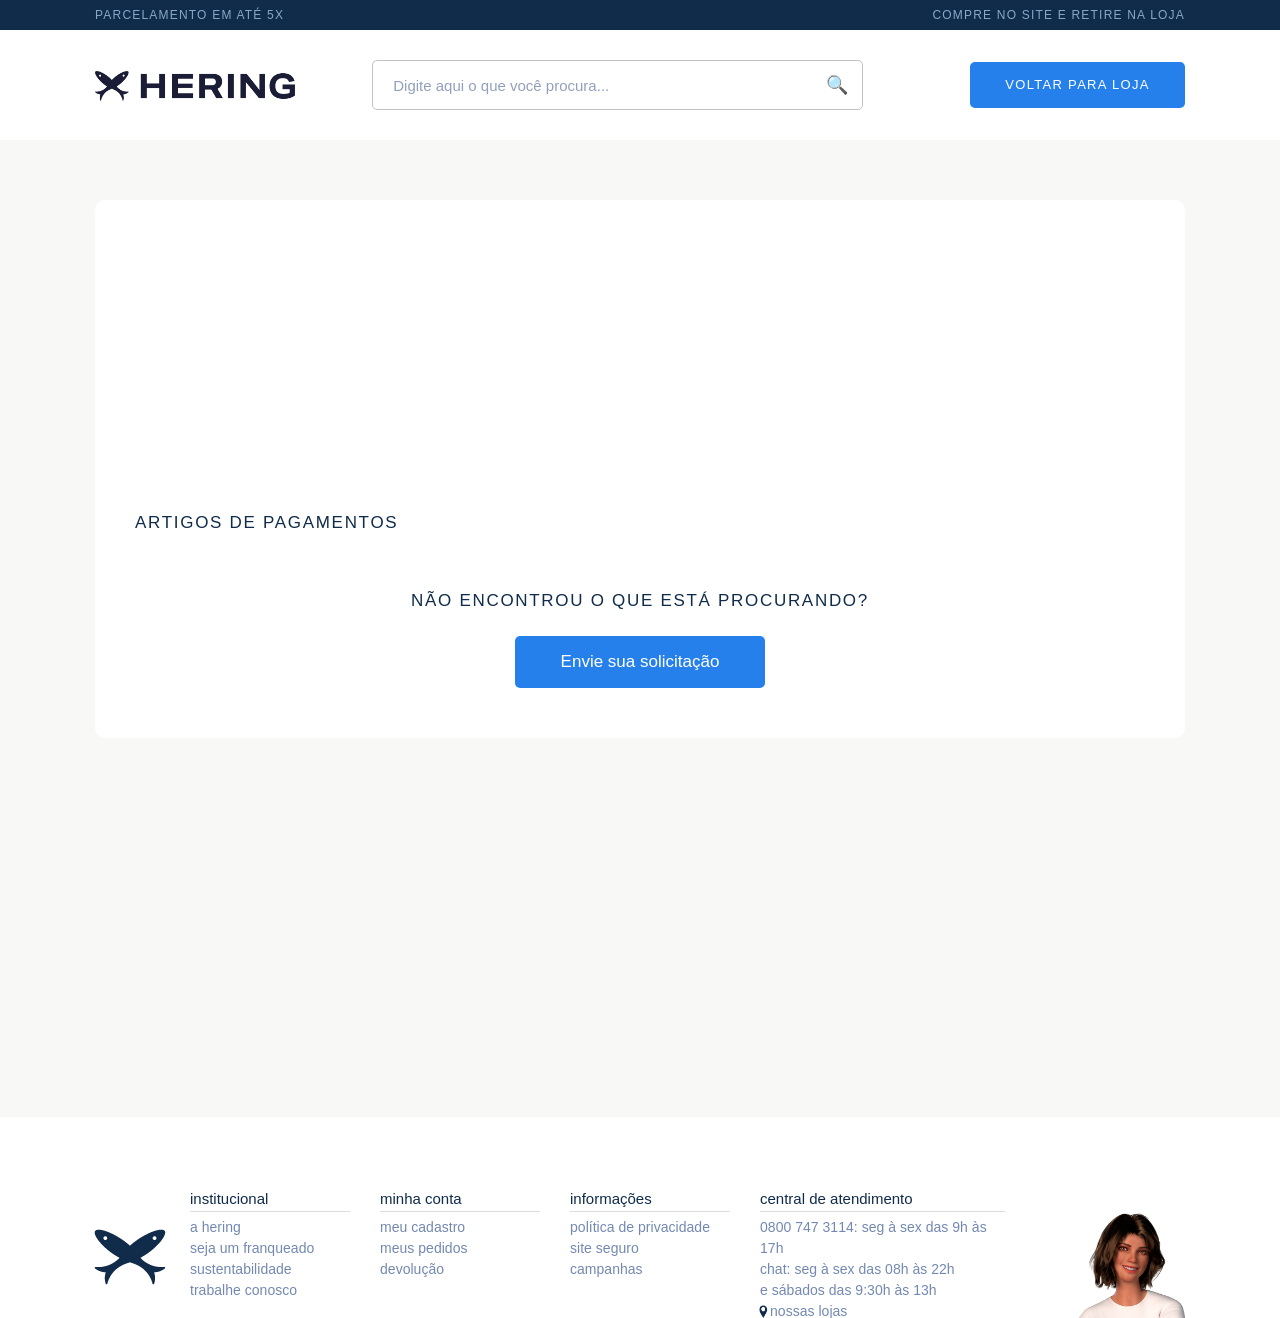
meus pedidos (424, 1248)
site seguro (604, 1248)
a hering (215, 1227)
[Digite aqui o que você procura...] (617, 85)
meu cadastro (422, 1227)
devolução (412, 1269)
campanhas (606, 1269)
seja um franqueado (252, 1248)
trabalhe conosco (243, 1290)
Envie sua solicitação (640, 661)
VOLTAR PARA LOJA (1077, 84)
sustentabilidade (241, 1269)
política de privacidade (640, 1227)
